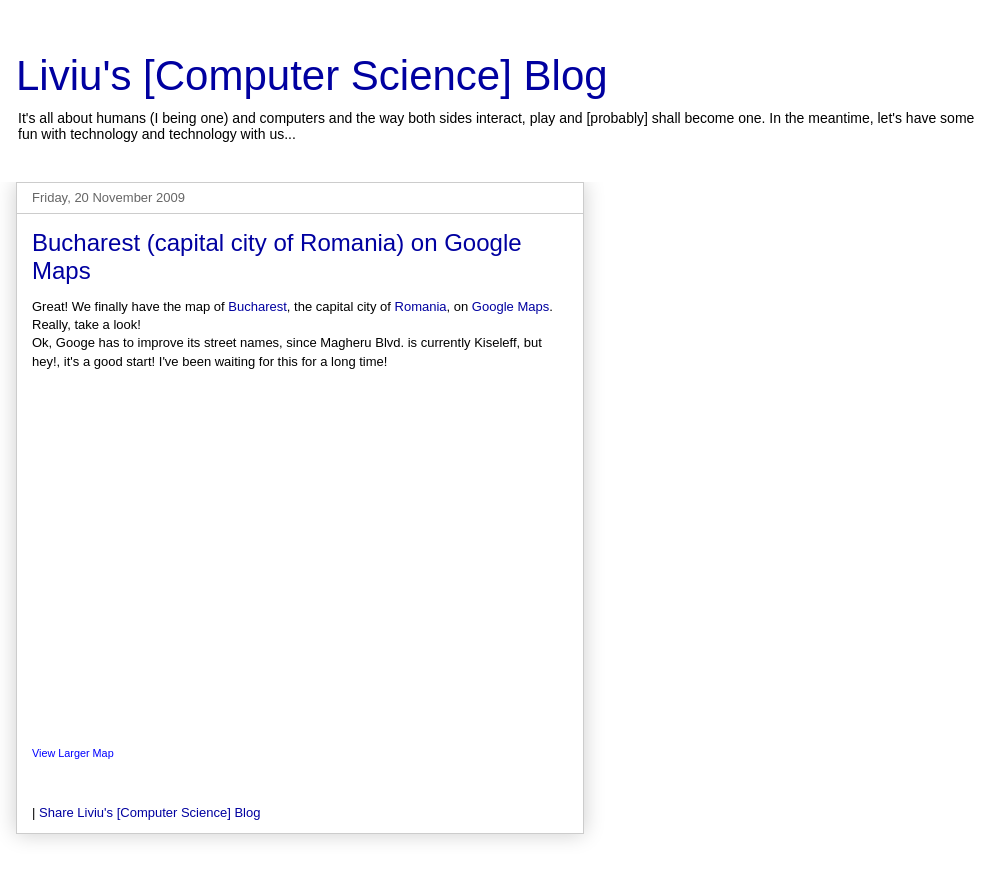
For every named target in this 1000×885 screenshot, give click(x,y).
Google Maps (510, 306)
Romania (421, 306)
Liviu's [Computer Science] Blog (312, 75)
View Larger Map (73, 753)
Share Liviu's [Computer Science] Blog (149, 812)
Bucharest (257, 306)
